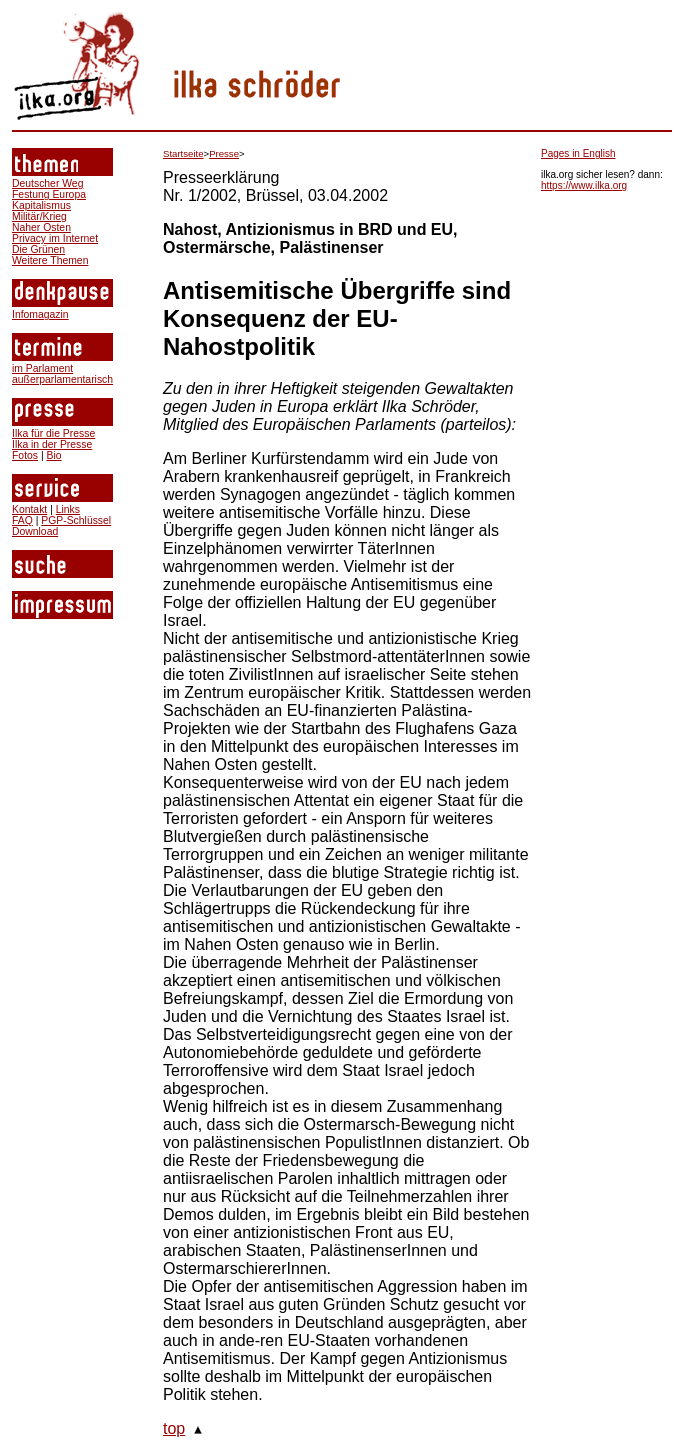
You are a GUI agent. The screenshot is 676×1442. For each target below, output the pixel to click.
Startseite (183, 153)
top (174, 1428)
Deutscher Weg (47, 183)
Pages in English (578, 153)
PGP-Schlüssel (76, 520)
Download (35, 531)
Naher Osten (41, 227)
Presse (224, 153)
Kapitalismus (41, 205)
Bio (53, 455)
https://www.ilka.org (584, 185)
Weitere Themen (50, 260)
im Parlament (42, 368)
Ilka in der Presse (52, 444)
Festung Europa (49, 194)
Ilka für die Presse (53, 433)
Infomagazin (40, 314)
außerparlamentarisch (62, 379)
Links (68, 509)
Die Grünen (38, 249)
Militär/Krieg (39, 216)
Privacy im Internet (55, 238)
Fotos (25, 455)
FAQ (22, 520)
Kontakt (29, 509)
